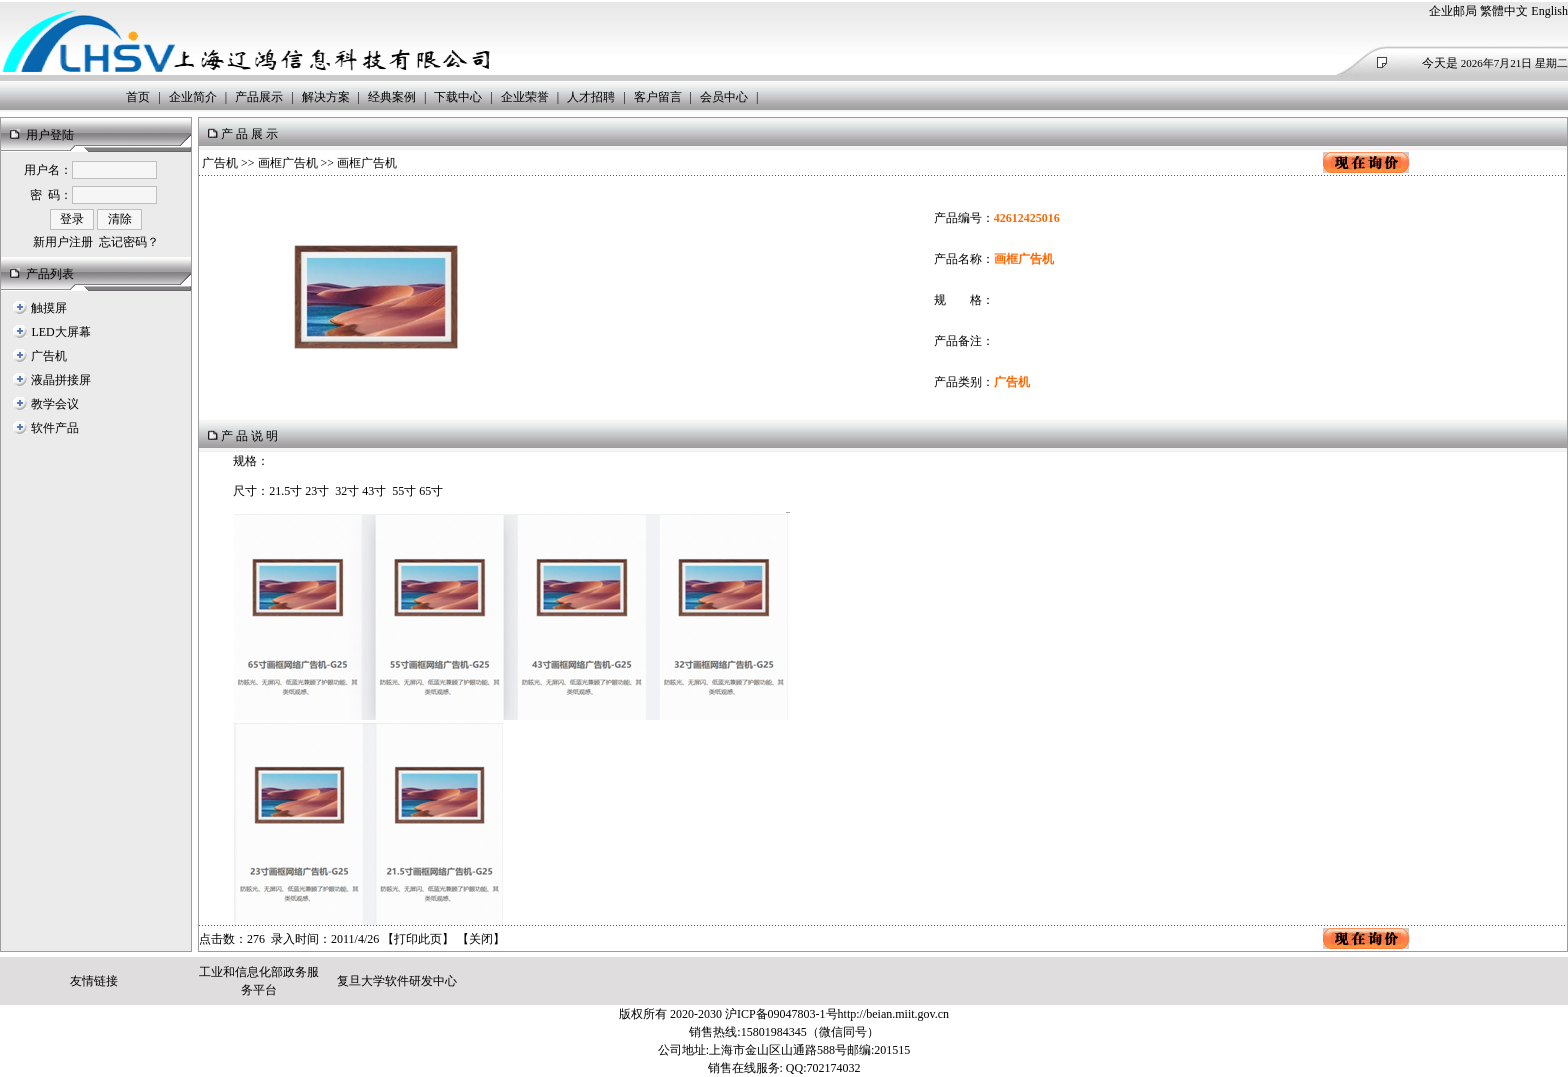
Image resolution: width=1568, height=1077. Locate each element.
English (1549, 11)
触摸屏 (49, 308)
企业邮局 (1453, 11)
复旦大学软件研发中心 (397, 981)
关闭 (481, 939)
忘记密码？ (129, 242)
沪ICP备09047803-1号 (781, 1014)
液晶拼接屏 (61, 380)
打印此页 (418, 939)
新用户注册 (63, 242)
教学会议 (55, 404)
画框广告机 (288, 163)
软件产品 (55, 428)
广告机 (49, 356)
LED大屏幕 (60, 332)
